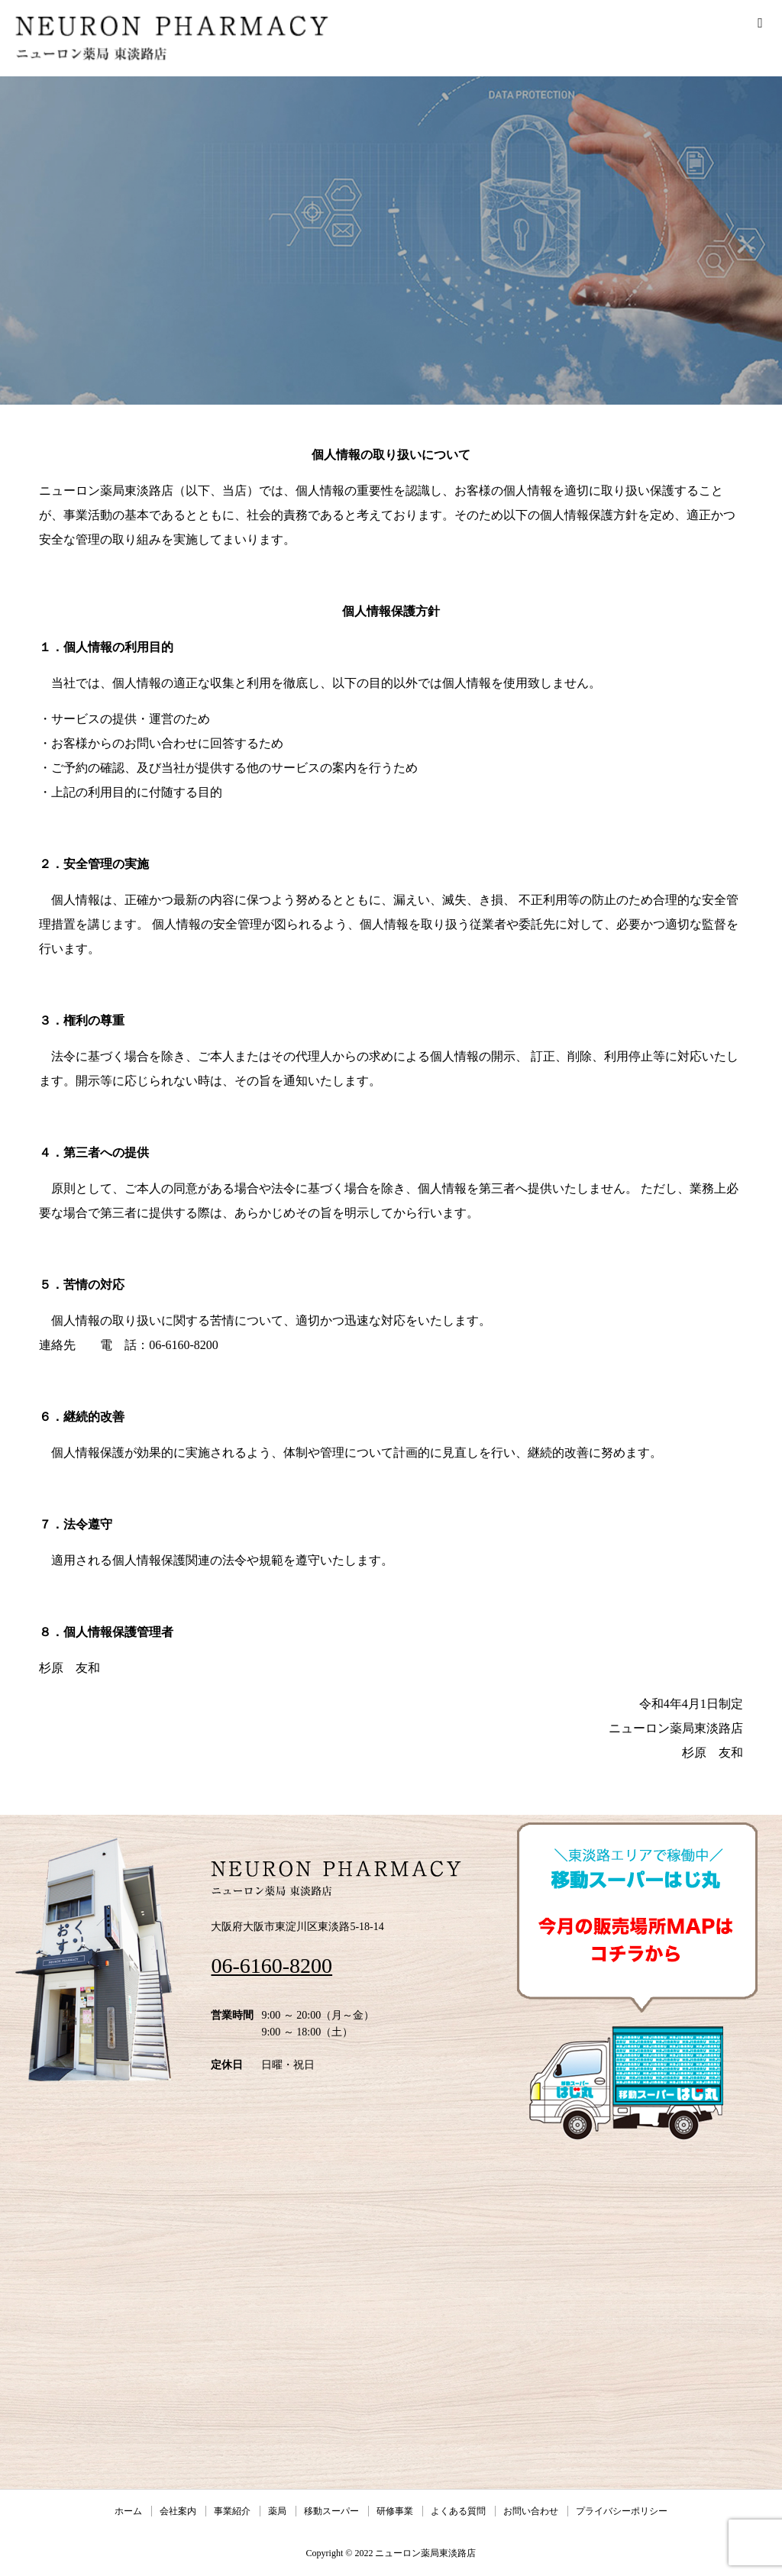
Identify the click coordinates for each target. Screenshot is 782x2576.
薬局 (277, 2511)
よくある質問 (458, 2511)
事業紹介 (232, 2511)
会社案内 (178, 2511)
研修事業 (394, 2511)
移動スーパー (331, 2511)
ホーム (128, 2511)
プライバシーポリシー (621, 2511)
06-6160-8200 (271, 1965)
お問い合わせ (530, 2511)
